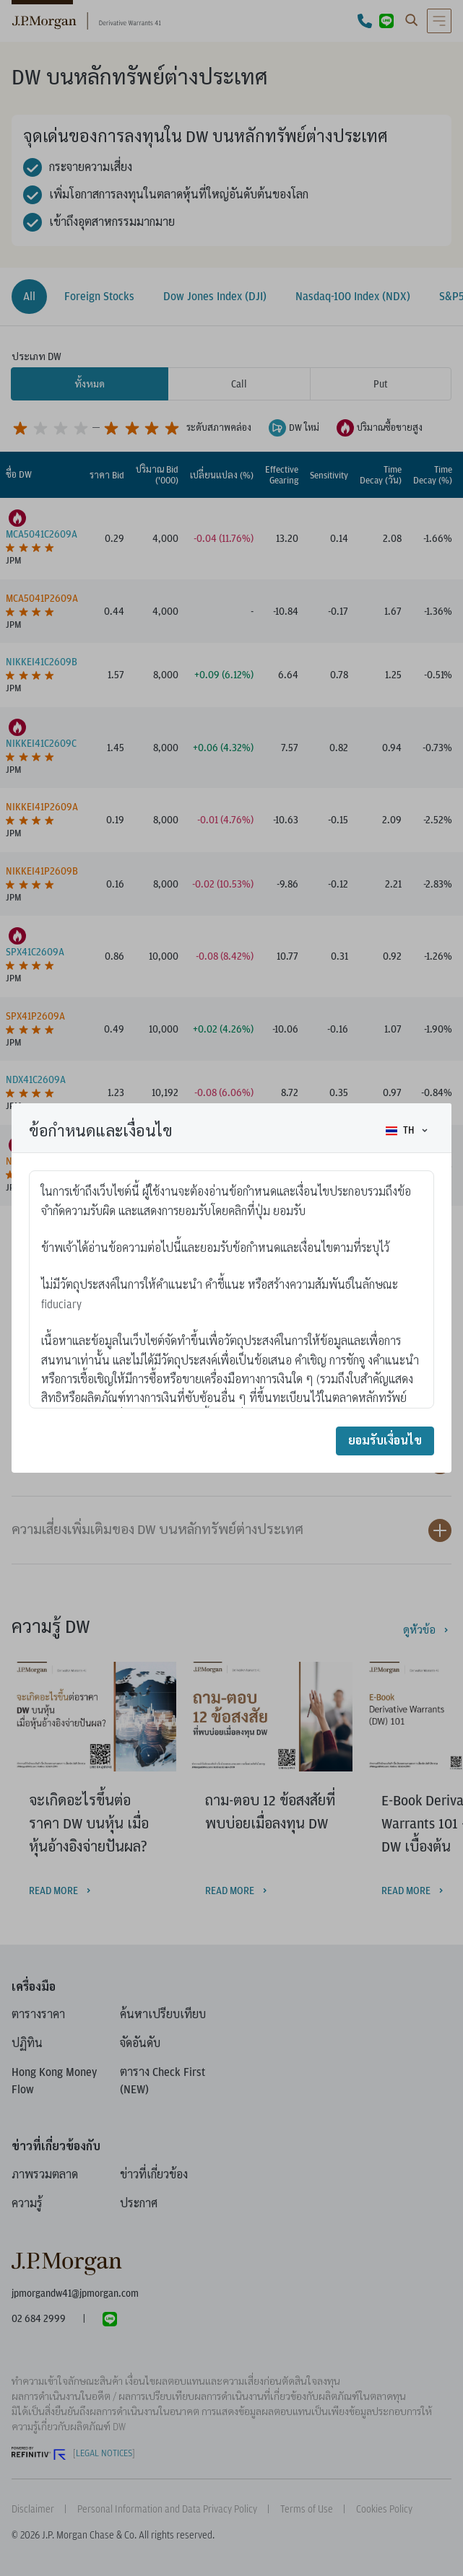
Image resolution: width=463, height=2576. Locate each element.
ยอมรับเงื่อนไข (385, 1440)
